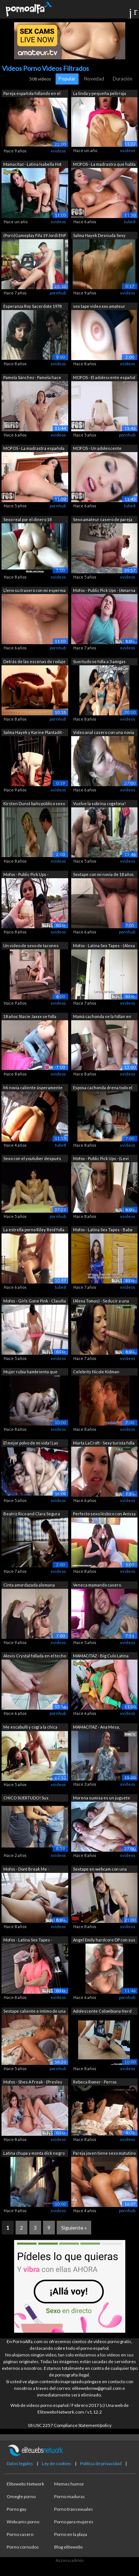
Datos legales (20, 2463)
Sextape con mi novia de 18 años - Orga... (103, 875)
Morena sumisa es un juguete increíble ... (101, 1798)
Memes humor (69, 2484)
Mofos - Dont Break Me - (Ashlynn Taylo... (26, 1870)
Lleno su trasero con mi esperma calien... (34, 591)
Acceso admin (70, 2560)
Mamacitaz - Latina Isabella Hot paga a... (32, 165)
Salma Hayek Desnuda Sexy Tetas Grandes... (99, 236)
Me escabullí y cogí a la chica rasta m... (30, 1728)
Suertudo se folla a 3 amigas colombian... (99, 662)
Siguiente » (74, 2227)
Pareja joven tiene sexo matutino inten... (104, 2154)
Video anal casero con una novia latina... (103, 733)
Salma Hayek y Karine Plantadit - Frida (33, 733)
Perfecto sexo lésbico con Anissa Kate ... (104, 1514)
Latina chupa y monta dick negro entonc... (33, 2154)
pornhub (58, 292)
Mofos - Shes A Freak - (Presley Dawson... (32, 2082)
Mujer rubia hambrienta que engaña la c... (30, 1372)
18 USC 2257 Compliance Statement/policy (69, 2425)
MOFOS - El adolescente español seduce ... (104, 378)
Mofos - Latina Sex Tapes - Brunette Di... (27, 1940)
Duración (122, 79)
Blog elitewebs (68, 2547)
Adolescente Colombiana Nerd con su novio (102, 2012)
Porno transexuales (73, 2509)
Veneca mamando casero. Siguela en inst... (97, 1585)
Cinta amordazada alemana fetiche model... (29, 1585)
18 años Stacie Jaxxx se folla (29, 1016)
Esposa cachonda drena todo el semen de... (102, 1088)
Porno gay (16, 2509)
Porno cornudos (23, 2547)
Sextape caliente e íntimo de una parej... (34, 2012)
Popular (67, 79)
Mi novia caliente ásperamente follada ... (33, 1088)
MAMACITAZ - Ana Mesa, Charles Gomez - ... (96, 1728)
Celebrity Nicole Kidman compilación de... (96, 1372)
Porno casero (20, 2534)
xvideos (58, 150)
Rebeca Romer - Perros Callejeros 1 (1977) (95, 2082)
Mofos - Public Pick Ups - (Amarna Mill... (104, 591)
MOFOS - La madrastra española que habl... (33, 449)
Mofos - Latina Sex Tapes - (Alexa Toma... (104, 946)
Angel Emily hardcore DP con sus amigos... (104, 1940)
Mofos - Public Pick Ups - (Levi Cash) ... (101, 1159)
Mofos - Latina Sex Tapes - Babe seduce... (103, 1230)
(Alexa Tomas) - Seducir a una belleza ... (101, 1301)
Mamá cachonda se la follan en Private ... (102, 1017)
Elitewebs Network (25, 2484)
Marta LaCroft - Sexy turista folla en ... (104, 1443)
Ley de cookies (56, 2463)
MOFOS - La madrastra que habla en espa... (104, 165)
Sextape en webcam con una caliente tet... (100, 1870)
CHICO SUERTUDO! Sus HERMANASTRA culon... (26, 1798)
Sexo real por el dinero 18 (27, 519)
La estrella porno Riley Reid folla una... (33, 1230)
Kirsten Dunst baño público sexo (34, 803)
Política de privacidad (101, 2463)
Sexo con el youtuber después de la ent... (32, 1159)
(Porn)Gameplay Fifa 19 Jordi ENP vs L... (34, 236)
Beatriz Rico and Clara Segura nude (31, 1514)
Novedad (94, 79)
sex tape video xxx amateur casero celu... (99, 307)
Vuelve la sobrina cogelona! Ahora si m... (99, 804)
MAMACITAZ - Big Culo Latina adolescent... (101, 1656)
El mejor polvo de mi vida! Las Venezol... (30, 1443)
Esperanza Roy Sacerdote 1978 (32, 306)
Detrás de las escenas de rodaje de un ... (34, 662)
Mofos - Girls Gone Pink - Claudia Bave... (34, 1301)
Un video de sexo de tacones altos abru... (31, 946)
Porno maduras (69, 2496)
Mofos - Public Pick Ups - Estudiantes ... (26, 875)
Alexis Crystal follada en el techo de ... (34, 1656)
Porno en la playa (70, 2534)
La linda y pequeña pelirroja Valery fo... (99, 94)
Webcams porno (23, 2521)
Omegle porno (21, 2496)
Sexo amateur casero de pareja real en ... (102, 520)
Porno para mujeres (73, 2521)
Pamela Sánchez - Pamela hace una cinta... (32, 378)
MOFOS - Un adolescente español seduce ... (97, 449)
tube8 (129, 221)
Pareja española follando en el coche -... (31, 94)
